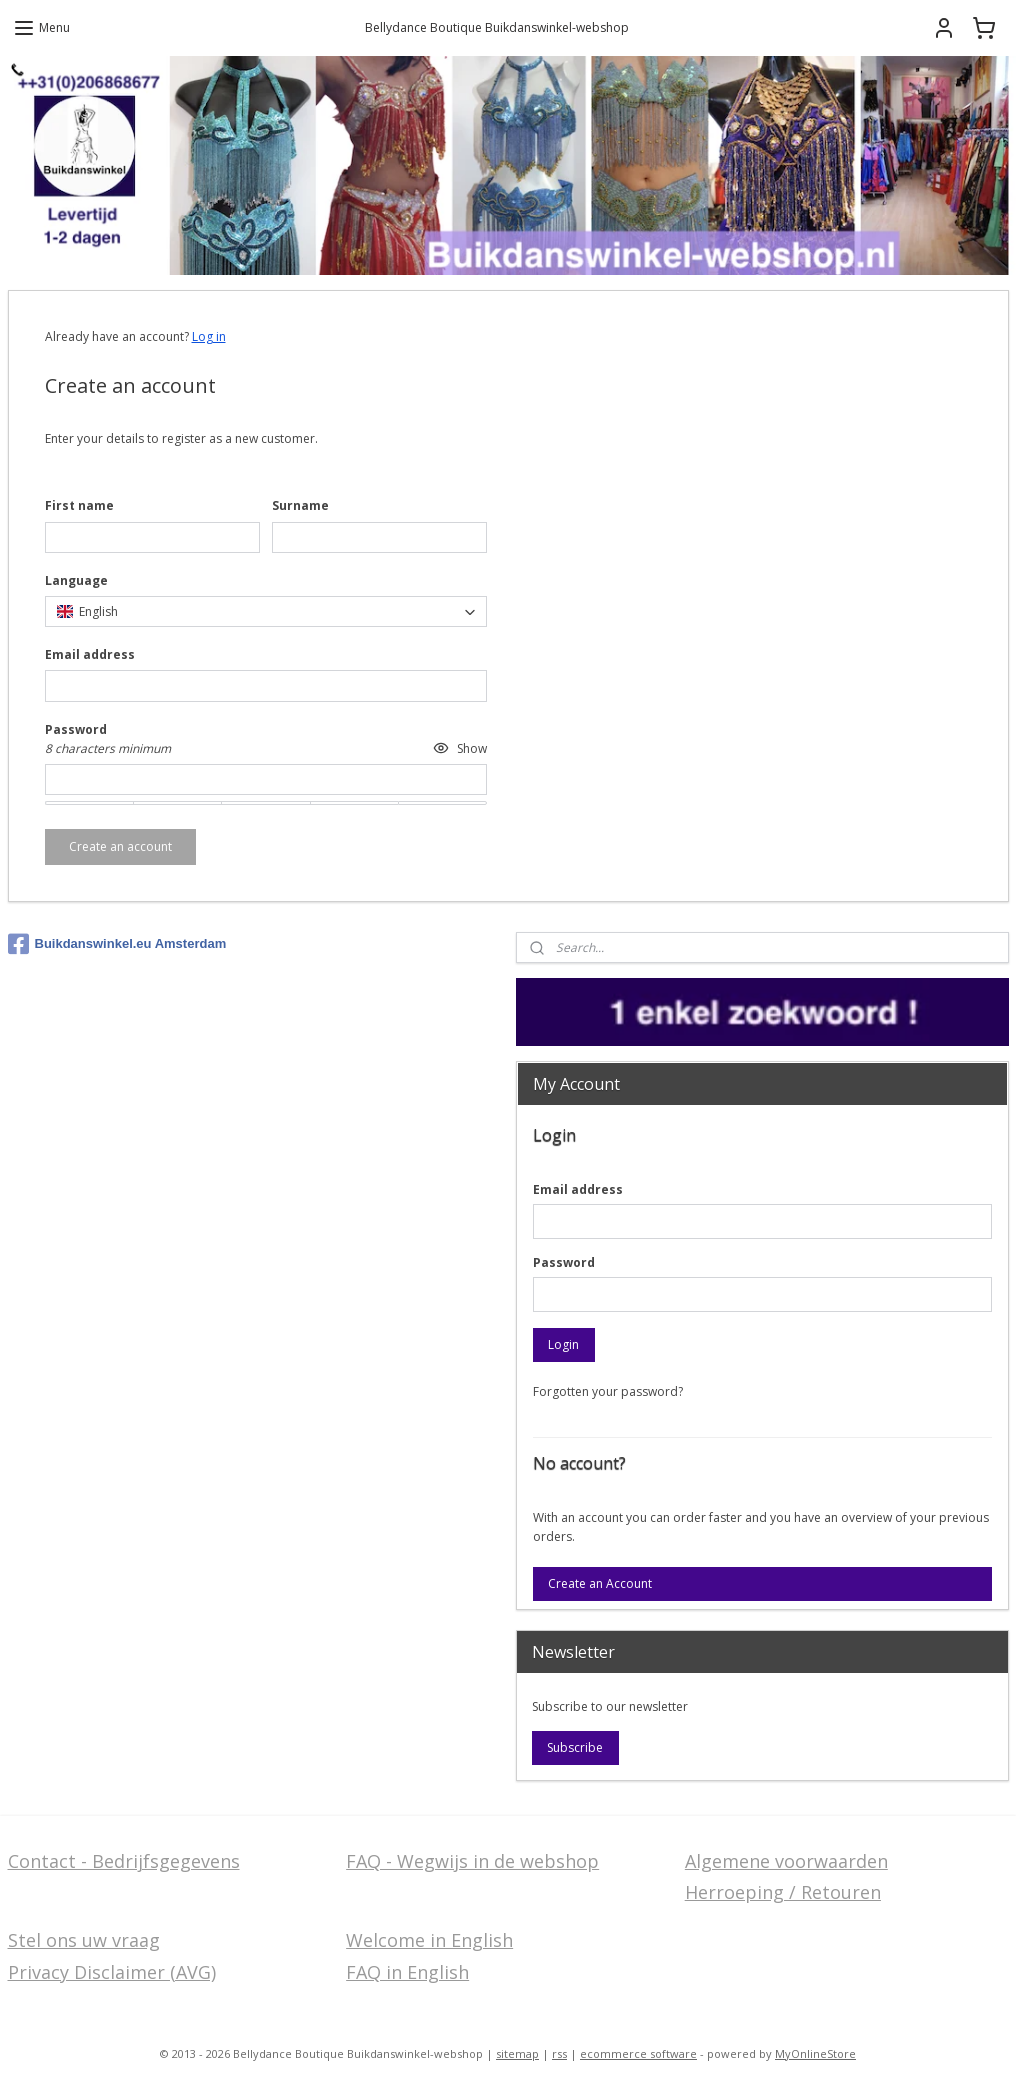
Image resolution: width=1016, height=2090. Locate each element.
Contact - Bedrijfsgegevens (124, 1861)
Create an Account (600, 1583)
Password (564, 1262)
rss (559, 2053)
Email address (578, 1189)
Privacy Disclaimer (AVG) (112, 1972)
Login (563, 1344)
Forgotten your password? (608, 1391)
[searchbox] (266, 611)
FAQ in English (407, 1972)
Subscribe (575, 1747)
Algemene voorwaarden (786, 1861)
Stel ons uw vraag (84, 1940)
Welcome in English (429, 1940)
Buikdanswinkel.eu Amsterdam (117, 944)
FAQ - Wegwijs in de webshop (472, 1861)
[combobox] (266, 611)
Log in (209, 336)
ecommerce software (638, 2053)
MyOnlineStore (815, 2053)
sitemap (517, 2053)
